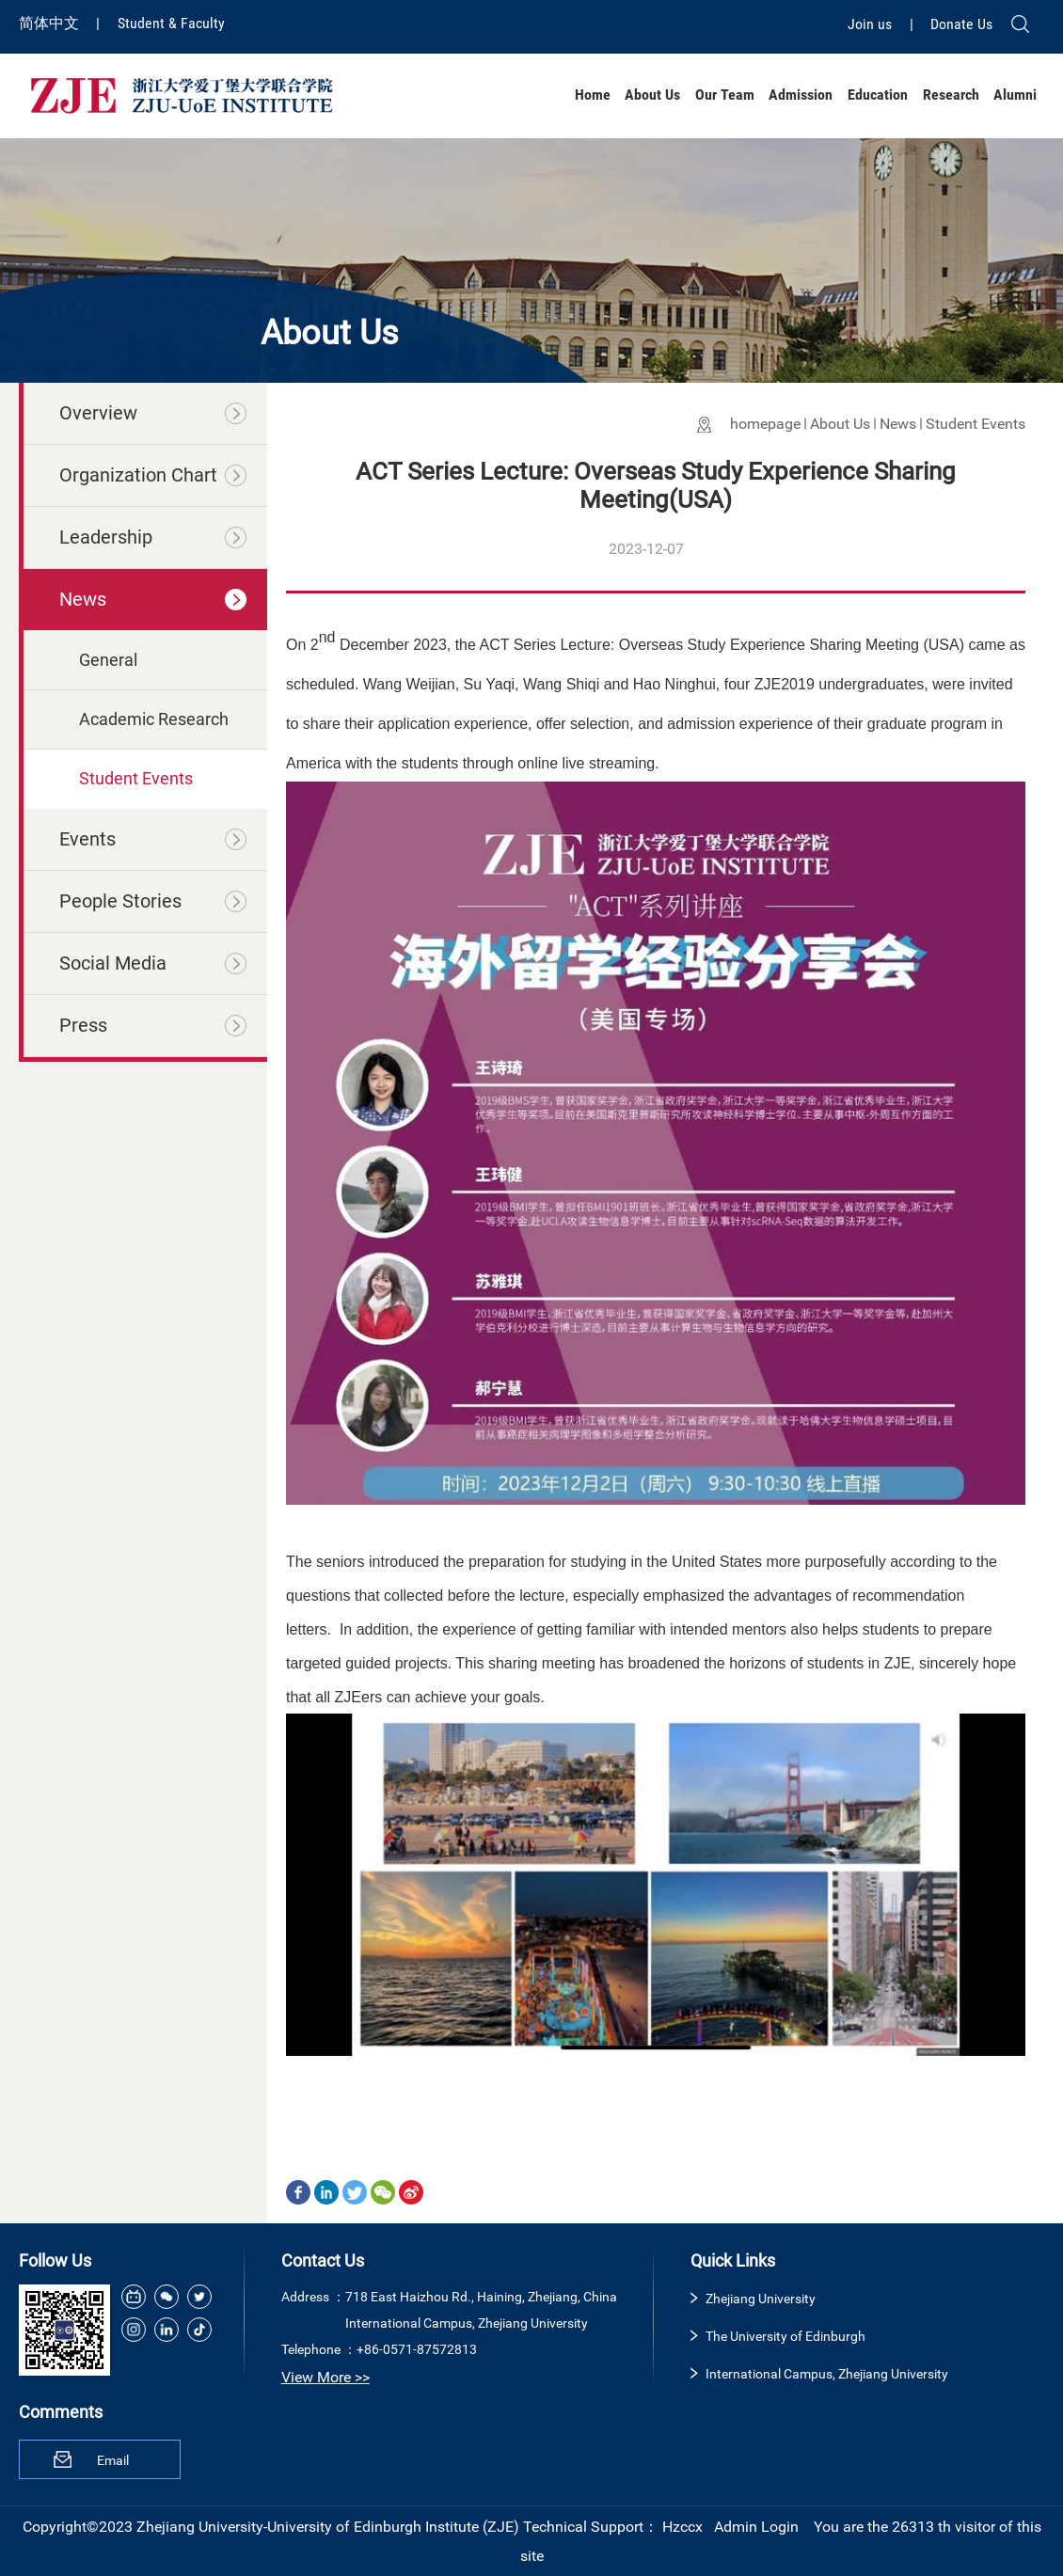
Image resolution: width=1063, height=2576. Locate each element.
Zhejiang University (761, 2298)
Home (593, 94)
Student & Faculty (171, 23)
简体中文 (51, 23)
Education (878, 94)
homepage (765, 424)
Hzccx (682, 2527)
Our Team (724, 94)
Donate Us (961, 24)
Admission (801, 94)
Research (951, 94)
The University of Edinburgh (785, 2336)
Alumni (1015, 94)
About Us (652, 94)
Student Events (975, 424)
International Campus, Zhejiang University (827, 2373)
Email (113, 2460)
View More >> (325, 2377)
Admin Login (756, 2527)
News (898, 424)
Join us (872, 24)
